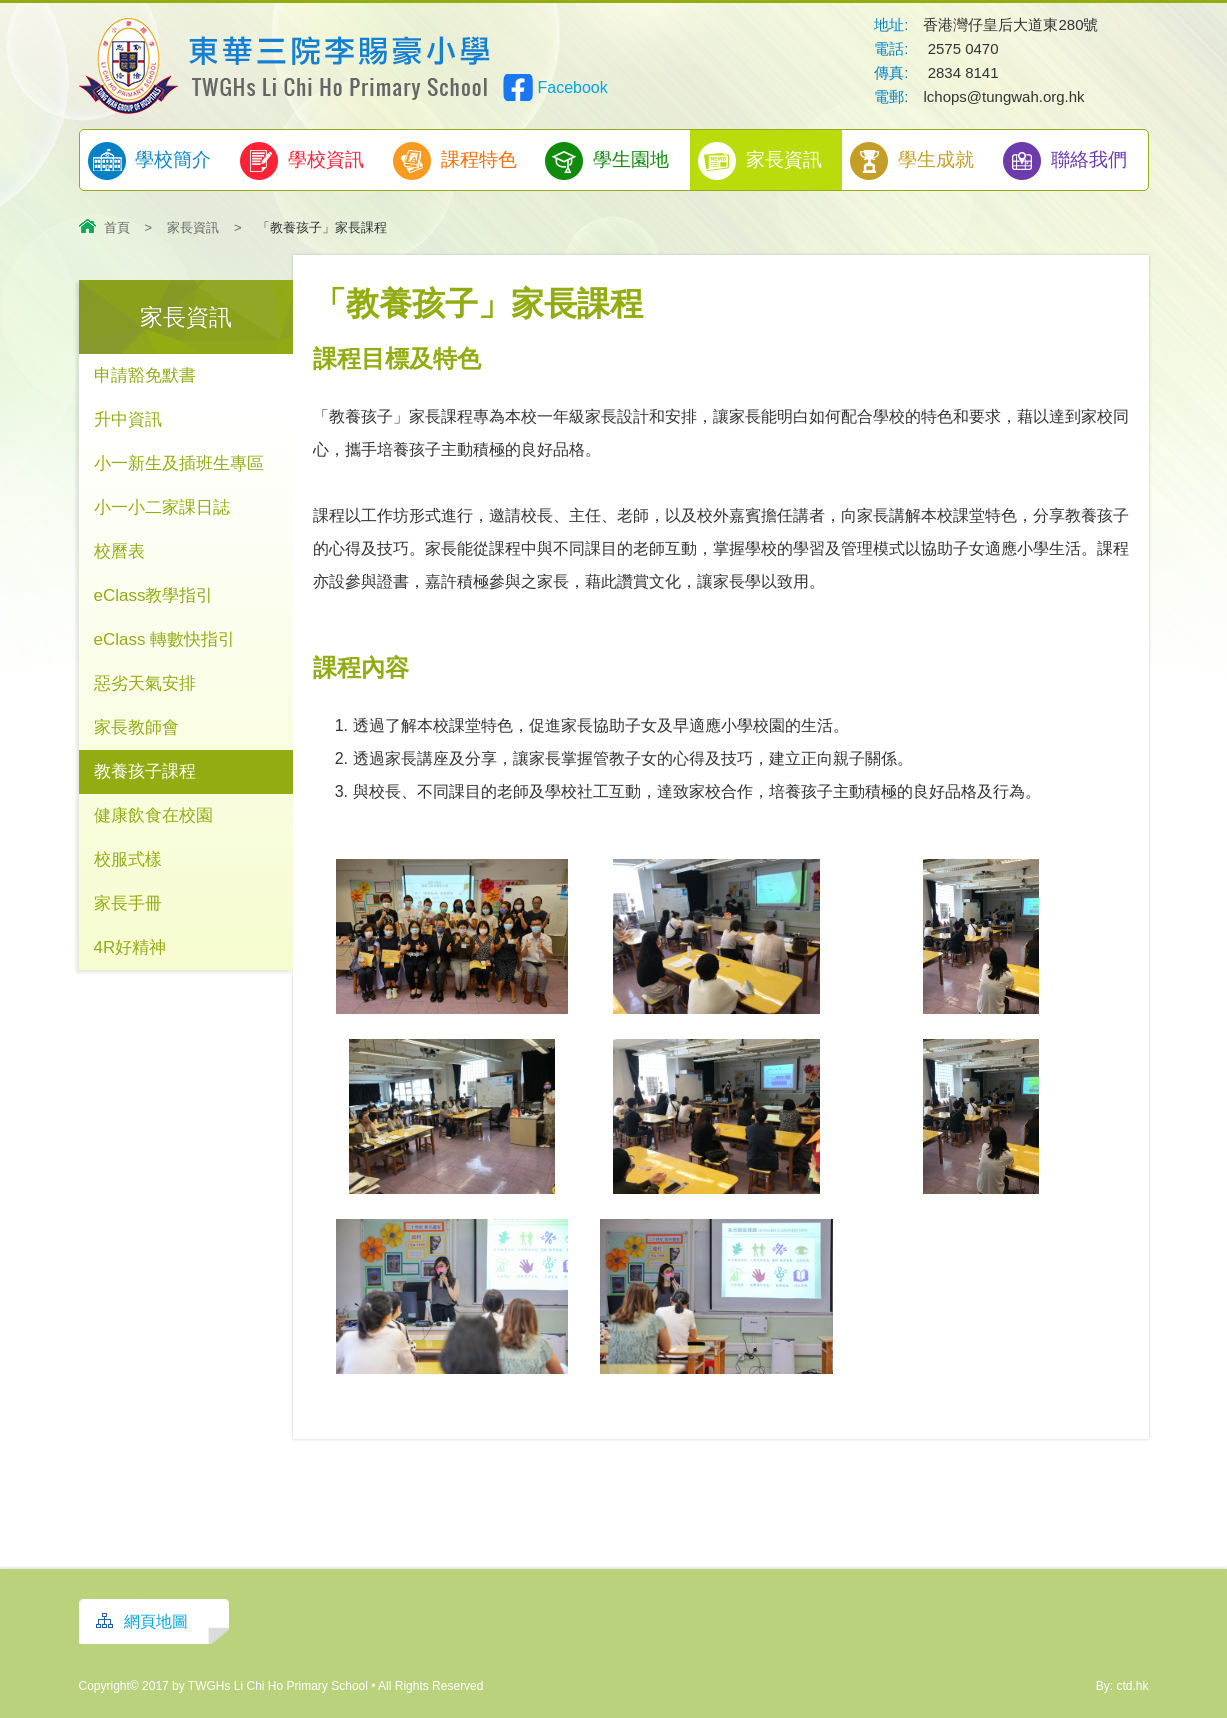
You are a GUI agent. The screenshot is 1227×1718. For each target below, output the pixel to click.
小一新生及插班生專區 (179, 463)
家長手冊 (128, 903)
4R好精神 (130, 947)
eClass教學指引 (154, 595)
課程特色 (455, 161)
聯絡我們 (1065, 161)
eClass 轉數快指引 (165, 639)
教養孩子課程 (145, 771)
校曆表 (119, 551)
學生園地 (607, 161)
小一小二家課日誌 (162, 507)
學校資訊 (302, 161)
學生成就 (912, 161)
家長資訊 (760, 161)
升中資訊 (128, 419)
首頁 (117, 227)
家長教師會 (136, 727)
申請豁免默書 (145, 375)
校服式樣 (128, 859)
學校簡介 (150, 161)
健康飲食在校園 (153, 815)
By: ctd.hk (1122, 1686)
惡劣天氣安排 (145, 683)
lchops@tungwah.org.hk (1003, 96)
